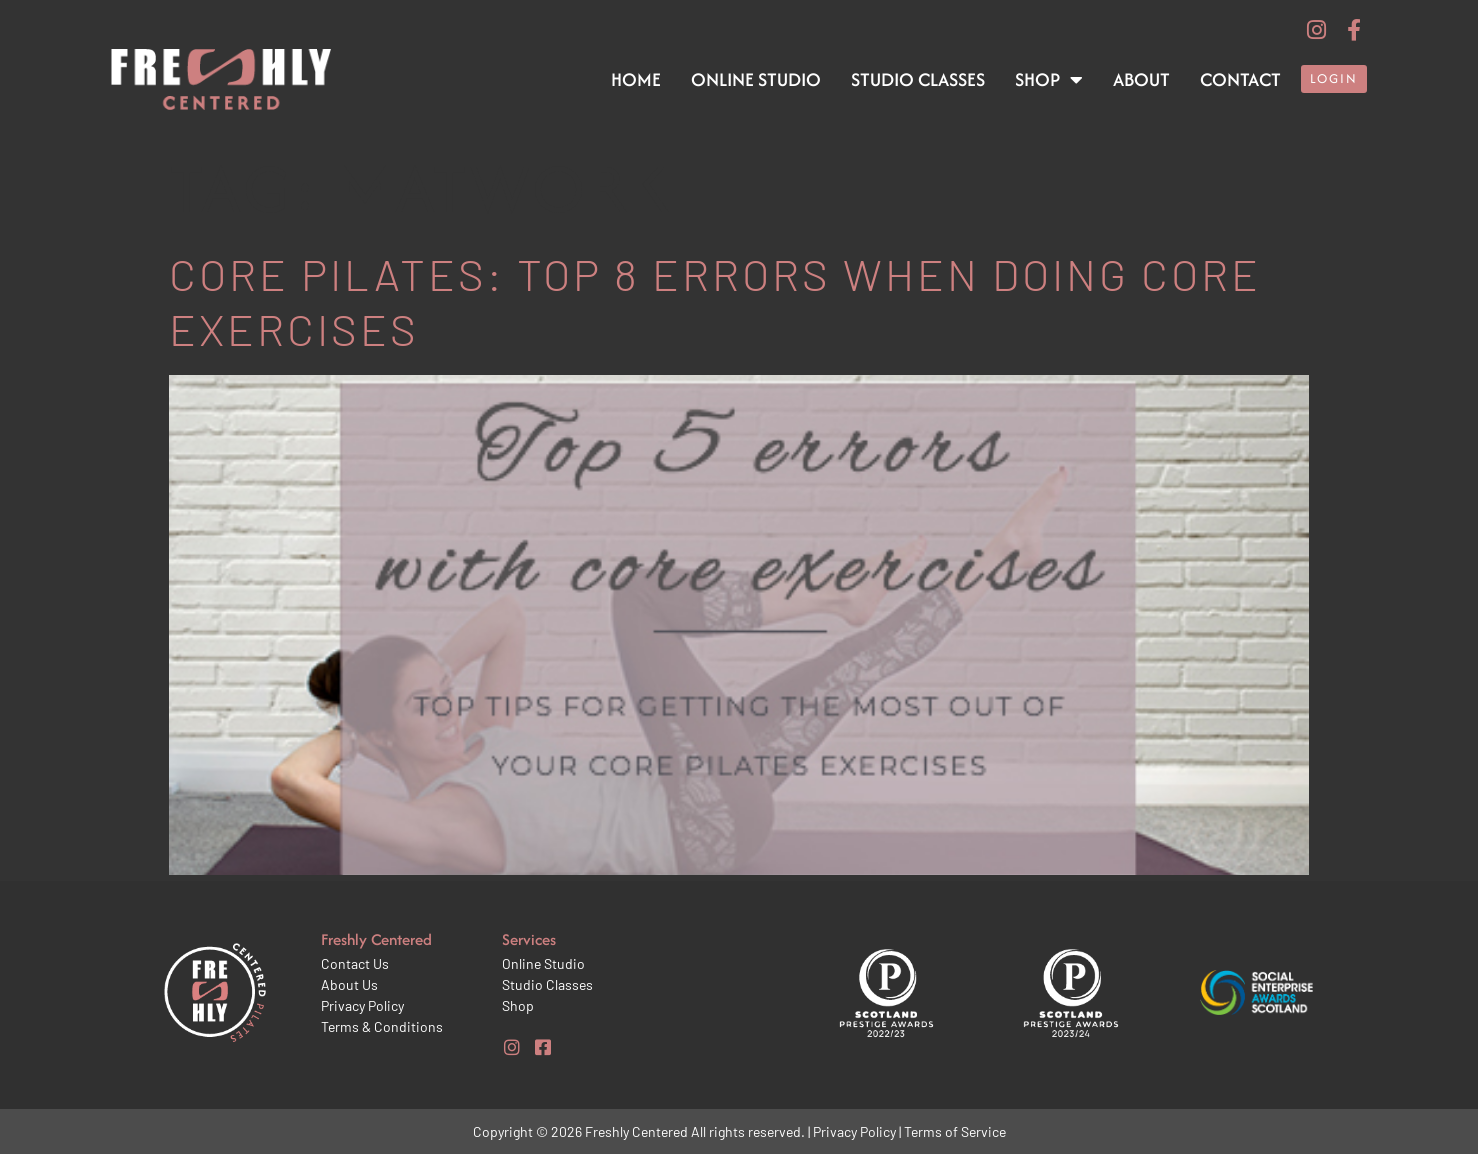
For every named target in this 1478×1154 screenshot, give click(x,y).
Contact (1240, 79)
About (1141, 79)
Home (636, 79)
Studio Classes (918, 79)
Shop (1049, 80)
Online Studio (756, 79)
